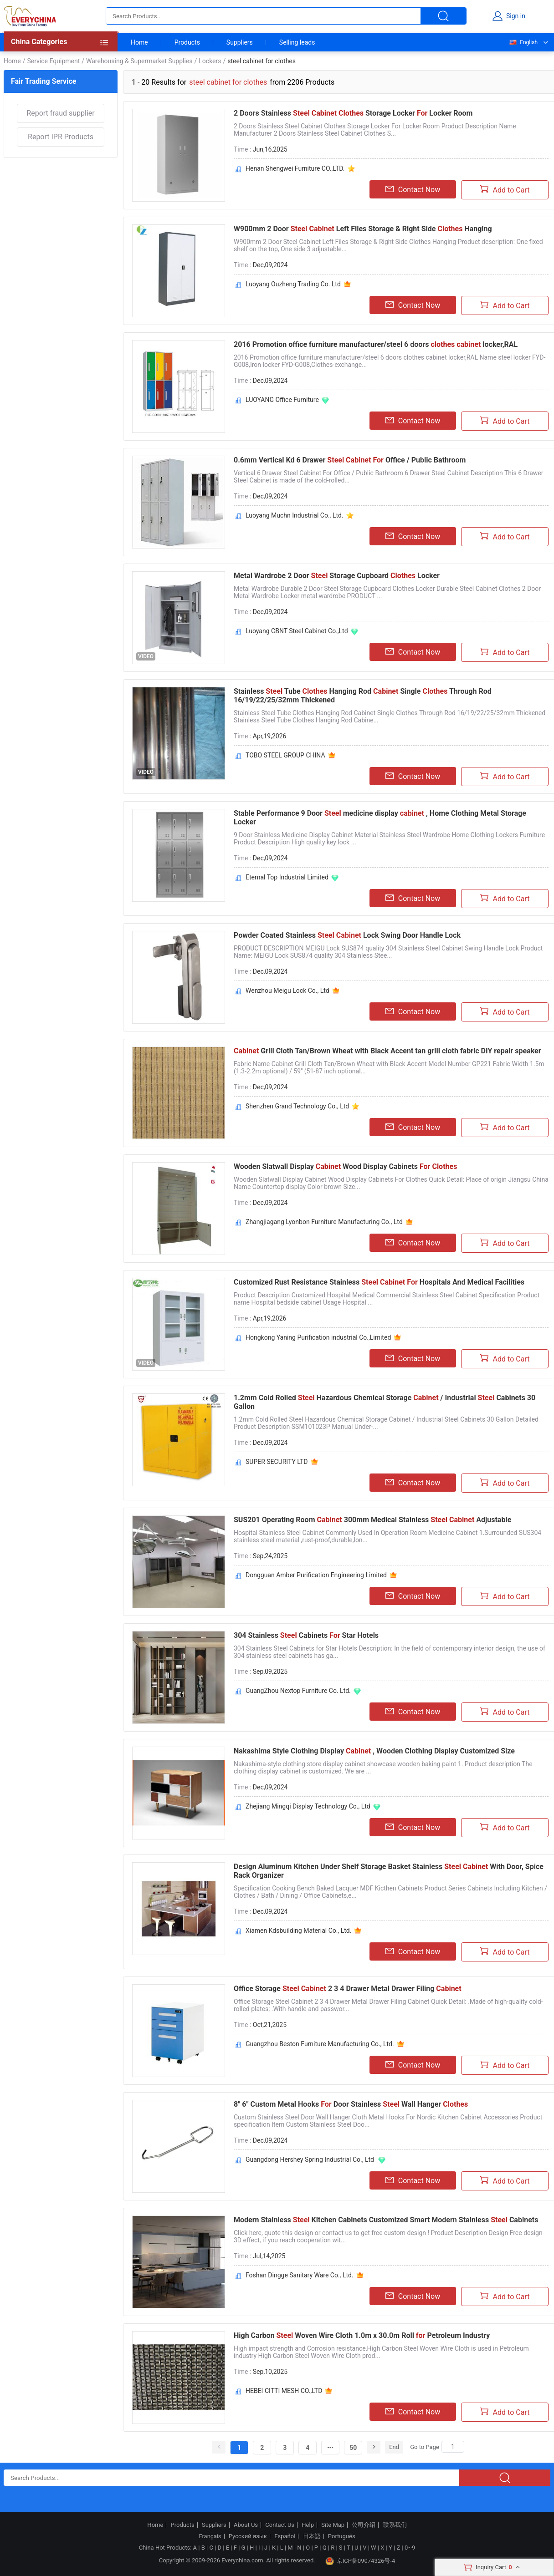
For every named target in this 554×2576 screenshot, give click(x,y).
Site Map (332, 2525)
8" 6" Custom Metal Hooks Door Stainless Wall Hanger (351, 2104)
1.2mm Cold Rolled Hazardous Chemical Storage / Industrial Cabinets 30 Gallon (384, 1402)
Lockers (210, 61)
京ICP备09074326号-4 (360, 2561)
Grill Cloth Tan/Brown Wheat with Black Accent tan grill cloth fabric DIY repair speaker (387, 1051)
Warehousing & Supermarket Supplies (139, 61)
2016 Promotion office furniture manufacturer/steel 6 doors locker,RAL (376, 344)
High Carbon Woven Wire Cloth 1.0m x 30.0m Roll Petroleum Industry (362, 2335)
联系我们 (395, 2525)
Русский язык (248, 2536)
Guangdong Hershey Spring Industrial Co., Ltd (310, 2159)
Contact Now (412, 189)
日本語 (312, 2536)
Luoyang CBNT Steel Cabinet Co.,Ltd (297, 631)
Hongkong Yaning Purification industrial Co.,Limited (318, 1337)
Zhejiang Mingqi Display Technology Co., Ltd (308, 1806)
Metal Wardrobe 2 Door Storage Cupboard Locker (337, 575)
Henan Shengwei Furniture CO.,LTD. (295, 168)
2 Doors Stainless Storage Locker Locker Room (353, 113)
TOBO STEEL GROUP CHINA (285, 755)
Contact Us (279, 2525)
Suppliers (239, 42)
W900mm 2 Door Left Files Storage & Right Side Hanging (363, 228)
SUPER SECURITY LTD (277, 1461)
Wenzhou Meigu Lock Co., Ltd (287, 990)
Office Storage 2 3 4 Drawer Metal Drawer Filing (348, 1988)
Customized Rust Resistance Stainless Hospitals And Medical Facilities (379, 1282)
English (523, 42)
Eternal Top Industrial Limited (287, 877)
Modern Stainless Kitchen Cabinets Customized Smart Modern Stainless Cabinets (386, 2219)
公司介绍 (363, 2525)
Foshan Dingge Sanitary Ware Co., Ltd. (300, 2275)
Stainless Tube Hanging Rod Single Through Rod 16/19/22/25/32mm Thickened (363, 695)
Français (210, 2536)
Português (341, 2536)
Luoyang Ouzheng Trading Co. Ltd (293, 284)
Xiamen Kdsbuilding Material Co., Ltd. (298, 1930)
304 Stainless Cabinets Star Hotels (306, 1635)
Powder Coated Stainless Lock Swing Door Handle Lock (347, 935)
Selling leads (297, 42)
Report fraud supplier (60, 113)
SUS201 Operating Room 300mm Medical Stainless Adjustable (372, 1519)
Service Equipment (53, 61)
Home (139, 42)
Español (284, 2536)
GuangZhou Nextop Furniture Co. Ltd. (298, 1690)
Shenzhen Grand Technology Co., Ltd (297, 1106)
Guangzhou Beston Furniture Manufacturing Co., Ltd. (320, 2044)
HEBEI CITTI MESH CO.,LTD (284, 2390)
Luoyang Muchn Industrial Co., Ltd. (295, 515)
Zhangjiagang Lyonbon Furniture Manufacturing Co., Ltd (324, 1221)
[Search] (452, 2447)
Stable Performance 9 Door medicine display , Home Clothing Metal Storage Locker (380, 817)
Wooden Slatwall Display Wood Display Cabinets (345, 1166)
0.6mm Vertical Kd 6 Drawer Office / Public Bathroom (350, 460)
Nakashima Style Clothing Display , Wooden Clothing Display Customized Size (374, 1751)
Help (308, 2525)
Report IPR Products (60, 136)
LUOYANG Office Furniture (282, 399)
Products (187, 42)
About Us (246, 2525)
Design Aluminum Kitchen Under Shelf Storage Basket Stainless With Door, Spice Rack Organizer (389, 1871)
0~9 (410, 2547)
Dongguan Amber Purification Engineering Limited (316, 1575)
